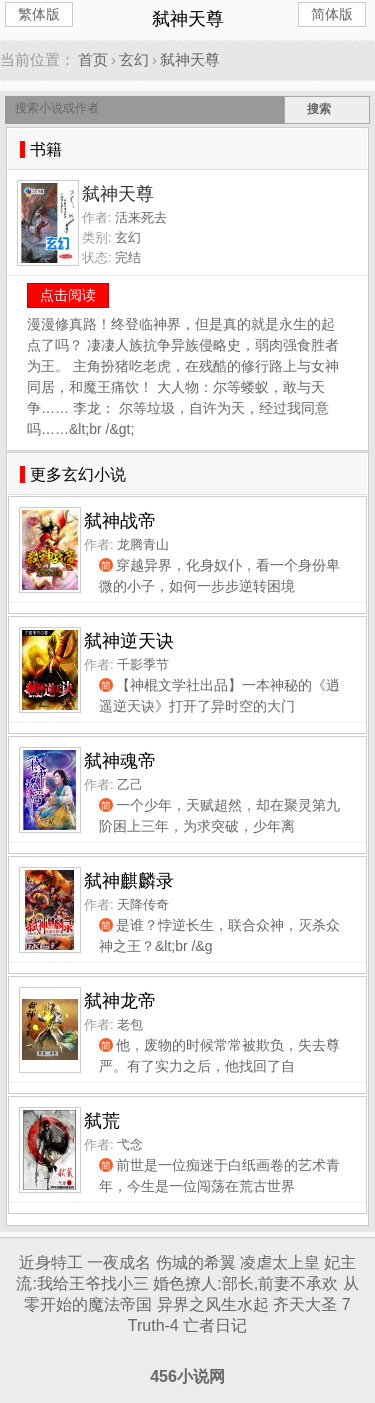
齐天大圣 (305, 1304)
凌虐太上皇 (280, 1262)
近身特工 (51, 1262)
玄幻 (134, 59)
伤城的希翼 (196, 1262)
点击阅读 (68, 295)
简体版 (332, 14)
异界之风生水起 (213, 1304)
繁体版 (39, 14)
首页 (93, 59)
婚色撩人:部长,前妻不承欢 (245, 1283)
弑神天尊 (190, 59)
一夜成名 (119, 1262)
